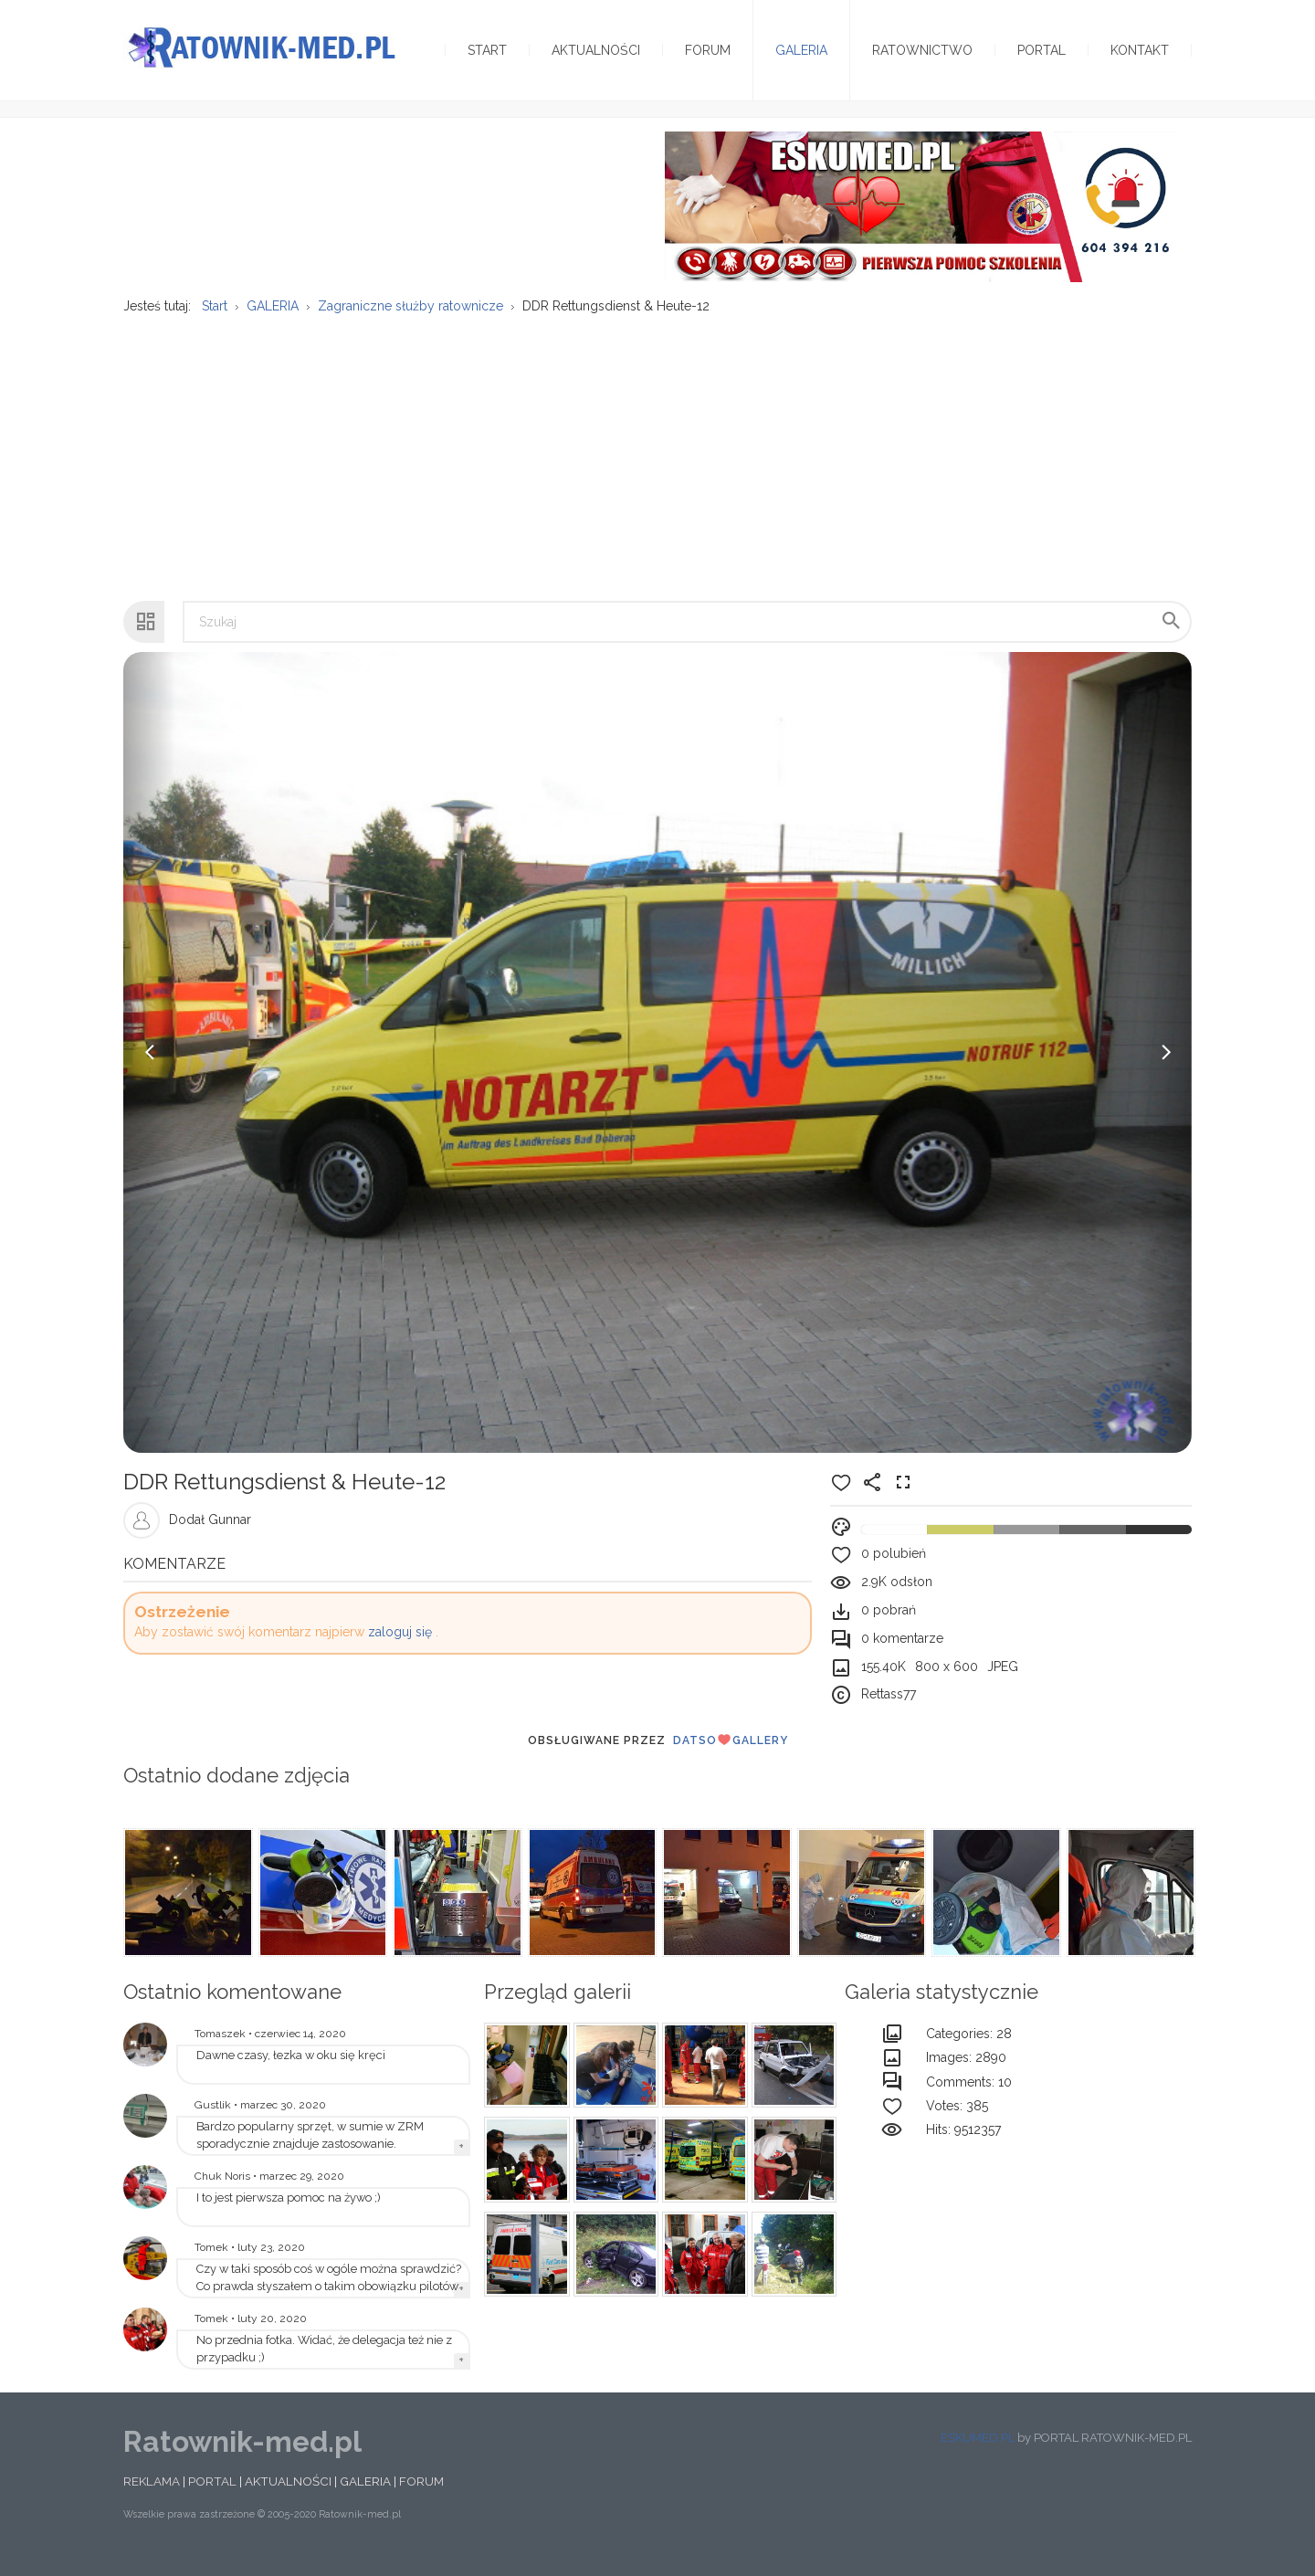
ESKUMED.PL (978, 2448)
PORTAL (212, 2493)
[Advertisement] (657, 470)
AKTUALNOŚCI (288, 2493)
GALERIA (365, 2493)
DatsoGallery (730, 1751)
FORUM (421, 2493)
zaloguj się (400, 1643)
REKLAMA (151, 2493)
